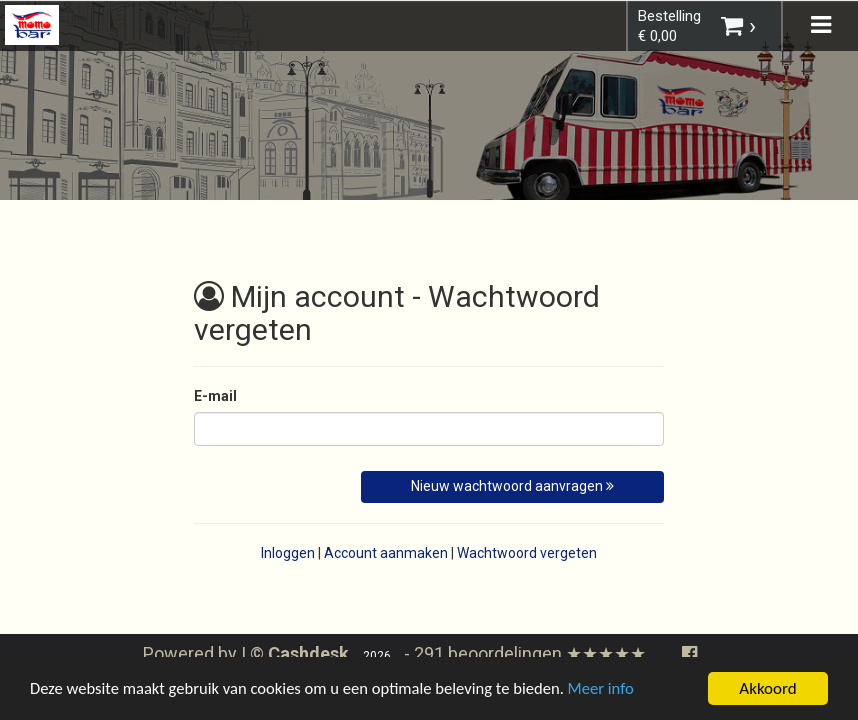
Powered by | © (248, 653)
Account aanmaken (386, 553)
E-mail (215, 396)
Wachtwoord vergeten (527, 553)
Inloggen (288, 553)
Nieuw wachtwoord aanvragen (512, 486)
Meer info (615, 691)
